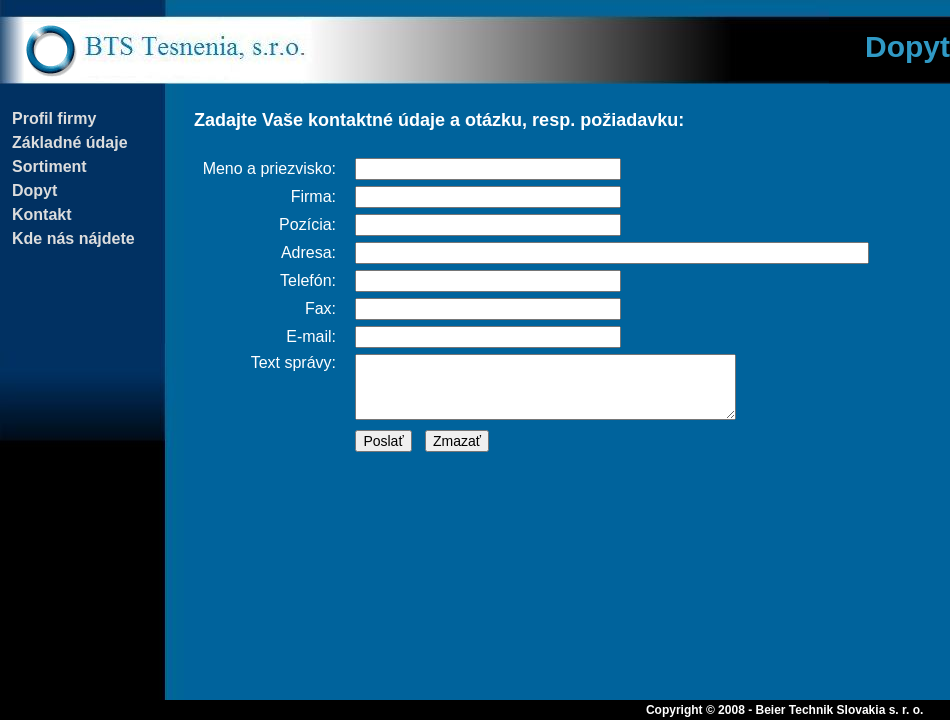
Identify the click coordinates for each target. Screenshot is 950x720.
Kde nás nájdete (73, 238)
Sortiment (49, 166)
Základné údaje (70, 142)
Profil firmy (54, 118)
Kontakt (42, 214)
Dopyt (34, 190)
